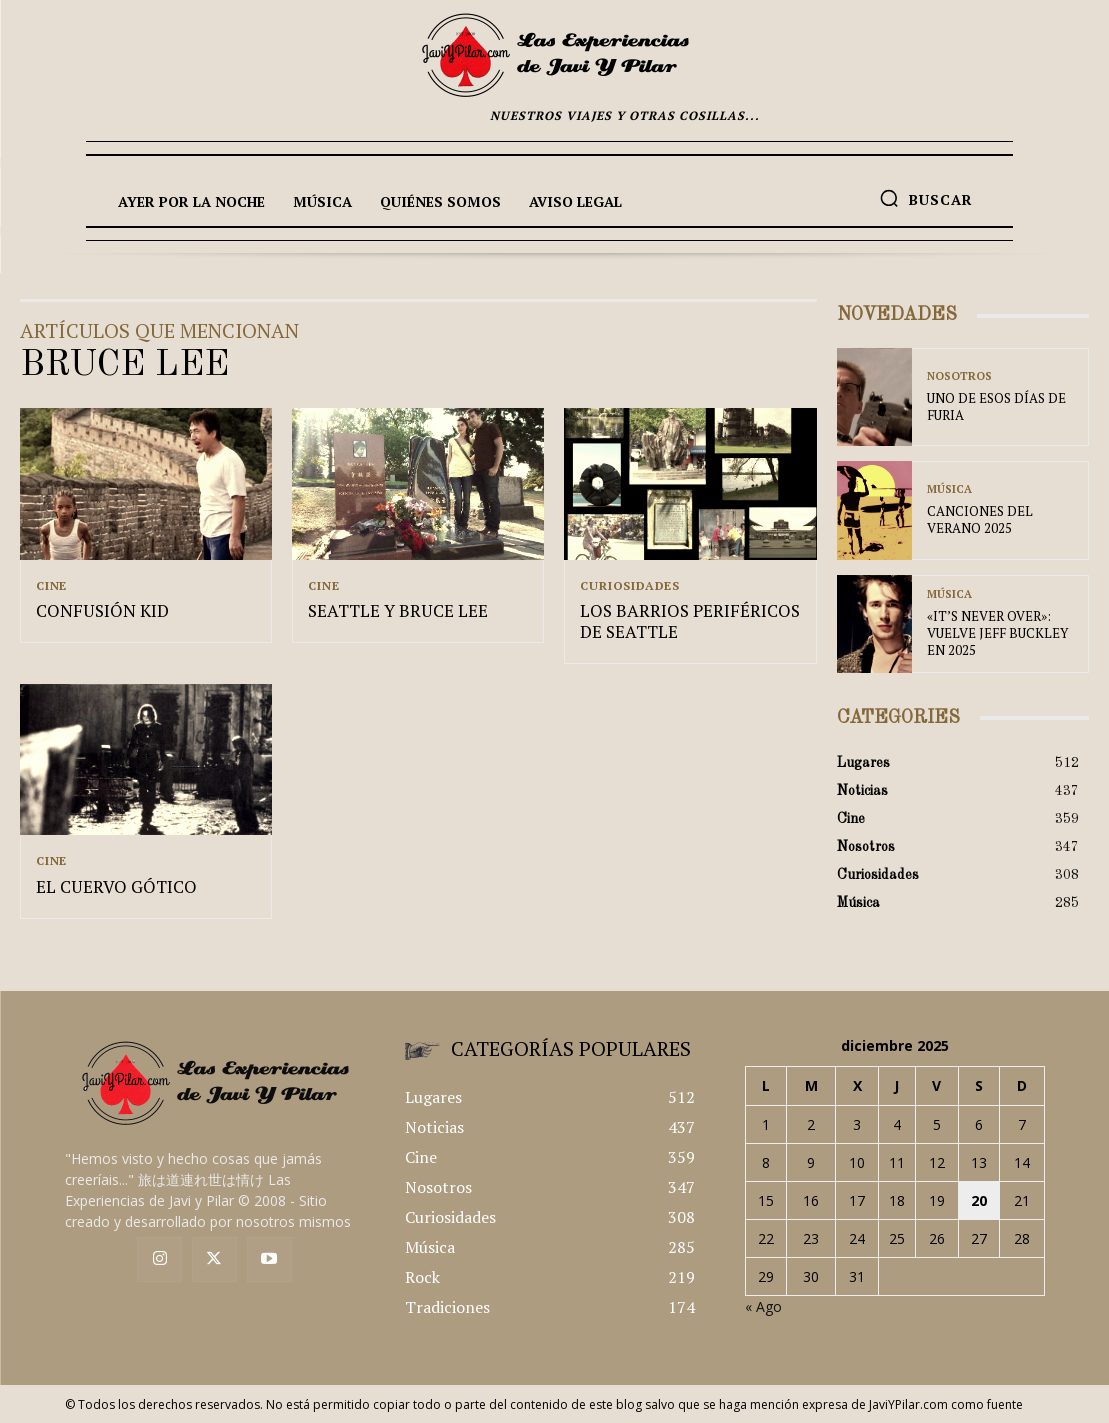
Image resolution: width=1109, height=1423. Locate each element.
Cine (51, 586)
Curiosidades (630, 586)
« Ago (763, 1306)
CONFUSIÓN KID (98, 612)
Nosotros (959, 377)
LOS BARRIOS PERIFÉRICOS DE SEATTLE (683, 622)
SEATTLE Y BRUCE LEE (391, 612)
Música (949, 490)
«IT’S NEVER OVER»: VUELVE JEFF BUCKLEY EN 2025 (997, 633)
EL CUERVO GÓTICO (110, 887)
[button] (926, 198)
